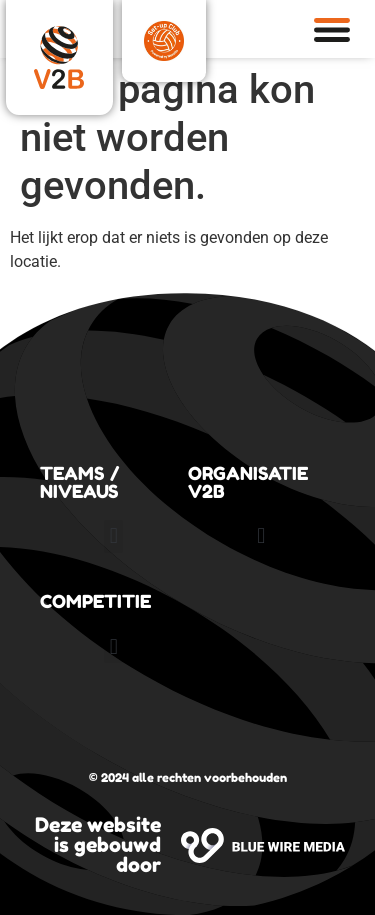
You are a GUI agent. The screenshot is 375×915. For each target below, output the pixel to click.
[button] (113, 536)
